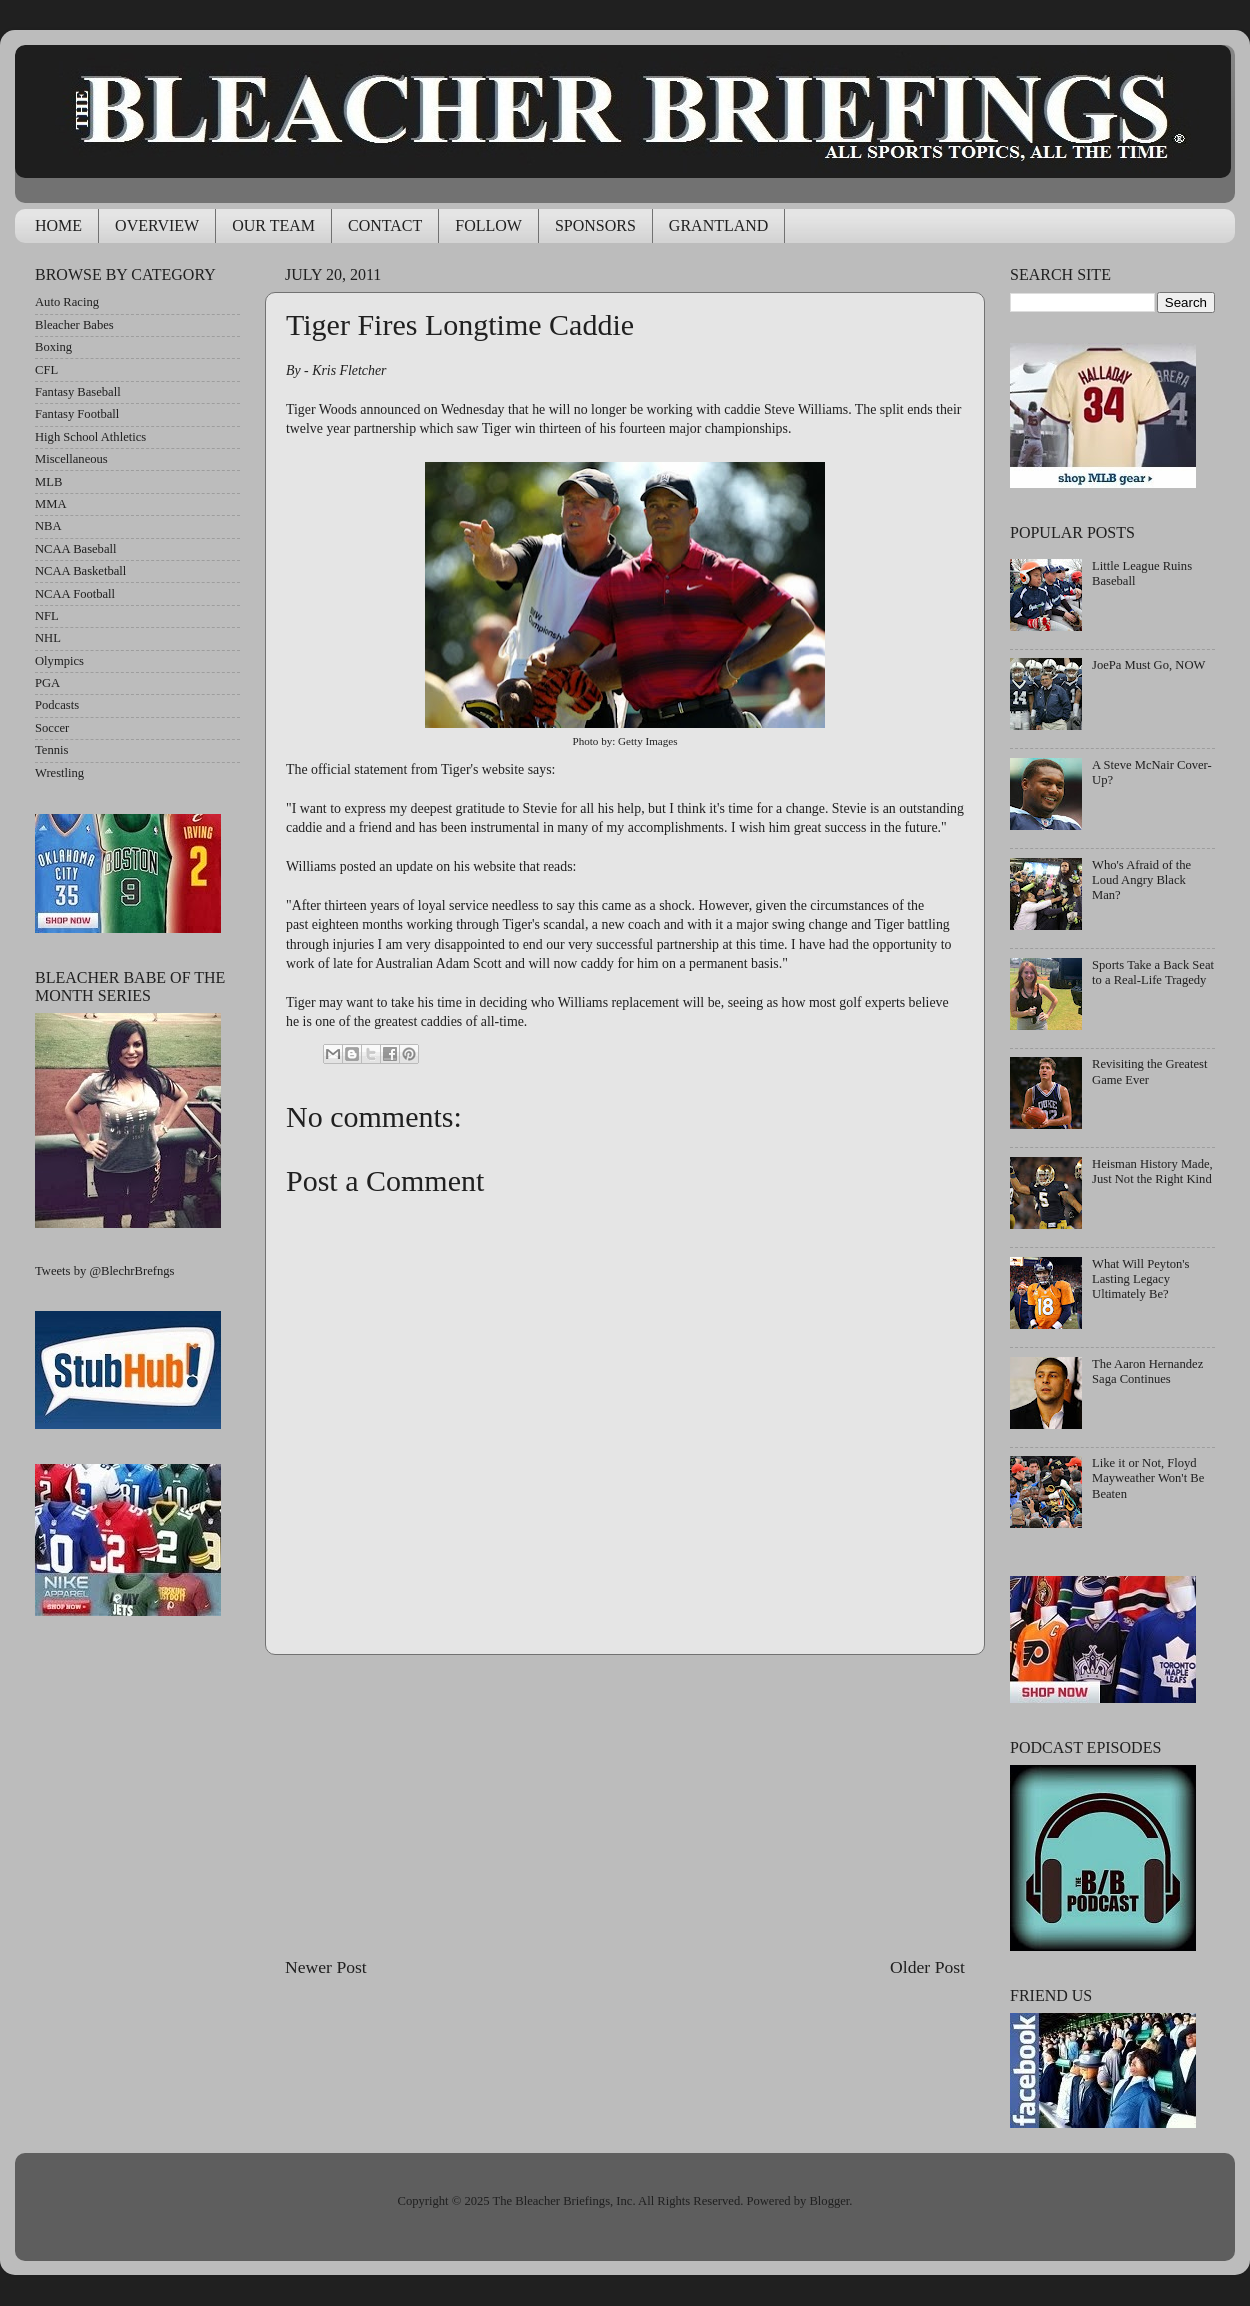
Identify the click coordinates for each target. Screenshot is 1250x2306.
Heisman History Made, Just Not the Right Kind (1152, 1171)
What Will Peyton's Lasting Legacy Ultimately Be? (1140, 1279)
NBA (48, 526)
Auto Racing (67, 302)
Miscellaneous (71, 459)
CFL (46, 370)
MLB (48, 482)
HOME (58, 225)
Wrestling (59, 773)
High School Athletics (90, 437)
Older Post (927, 1967)
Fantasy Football (77, 414)
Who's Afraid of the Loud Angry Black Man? (1141, 880)
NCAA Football (75, 594)
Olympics (59, 661)
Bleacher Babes (74, 325)
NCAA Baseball (76, 549)
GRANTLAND (719, 225)
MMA (51, 504)
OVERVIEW (157, 225)
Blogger (829, 2201)
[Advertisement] (625, 1805)
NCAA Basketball (80, 571)
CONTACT (385, 225)
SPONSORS (595, 225)
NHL (48, 638)
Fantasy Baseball (78, 392)
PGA (47, 683)
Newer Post (326, 1967)
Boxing (53, 347)
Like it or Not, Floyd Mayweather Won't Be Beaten (1148, 1478)
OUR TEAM (273, 225)
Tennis (51, 750)
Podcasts (57, 705)
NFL (47, 616)
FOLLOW (488, 225)
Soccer (52, 728)
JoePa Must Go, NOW (1148, 665)
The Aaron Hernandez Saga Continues (1147, 1371)
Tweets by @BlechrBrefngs (104, 1271)
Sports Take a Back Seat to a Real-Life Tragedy (1153, 972)
